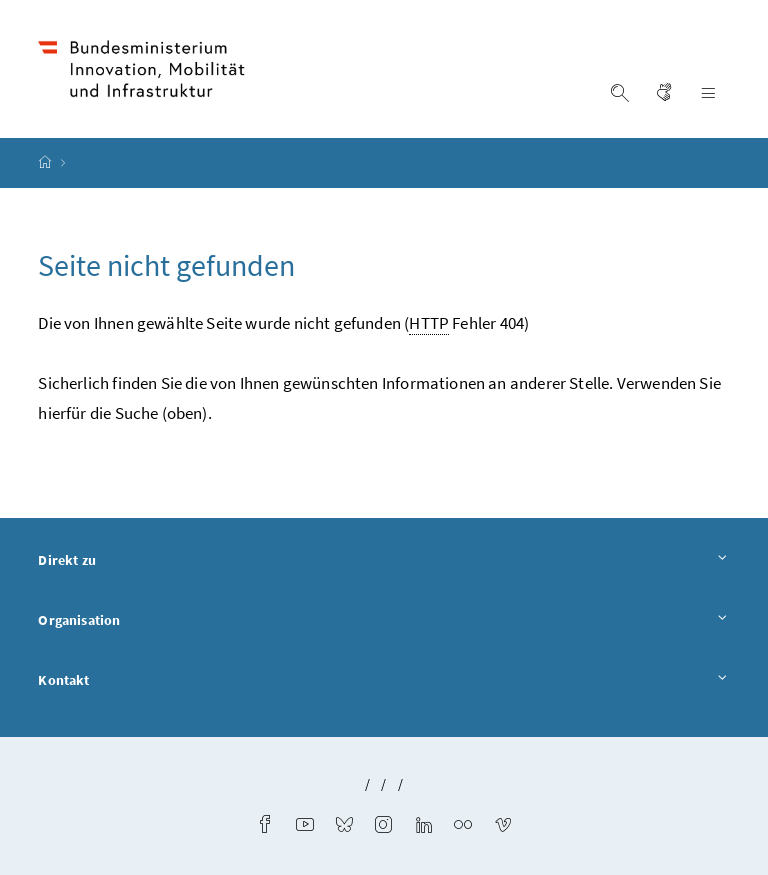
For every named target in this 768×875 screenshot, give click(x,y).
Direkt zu (383, 561)
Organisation (383, 621)
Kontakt (383, 681)
